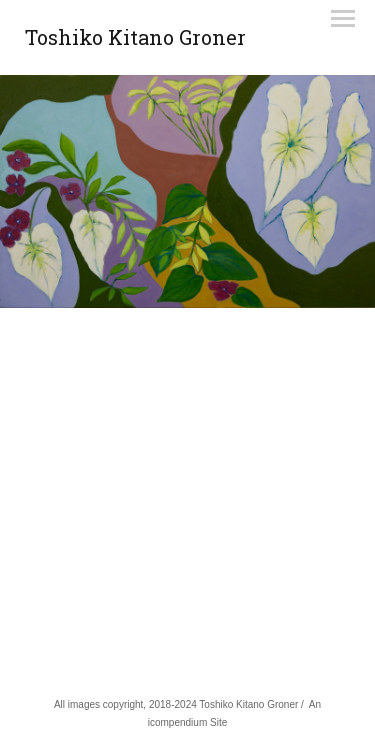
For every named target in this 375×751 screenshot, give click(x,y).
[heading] (135, 41)
